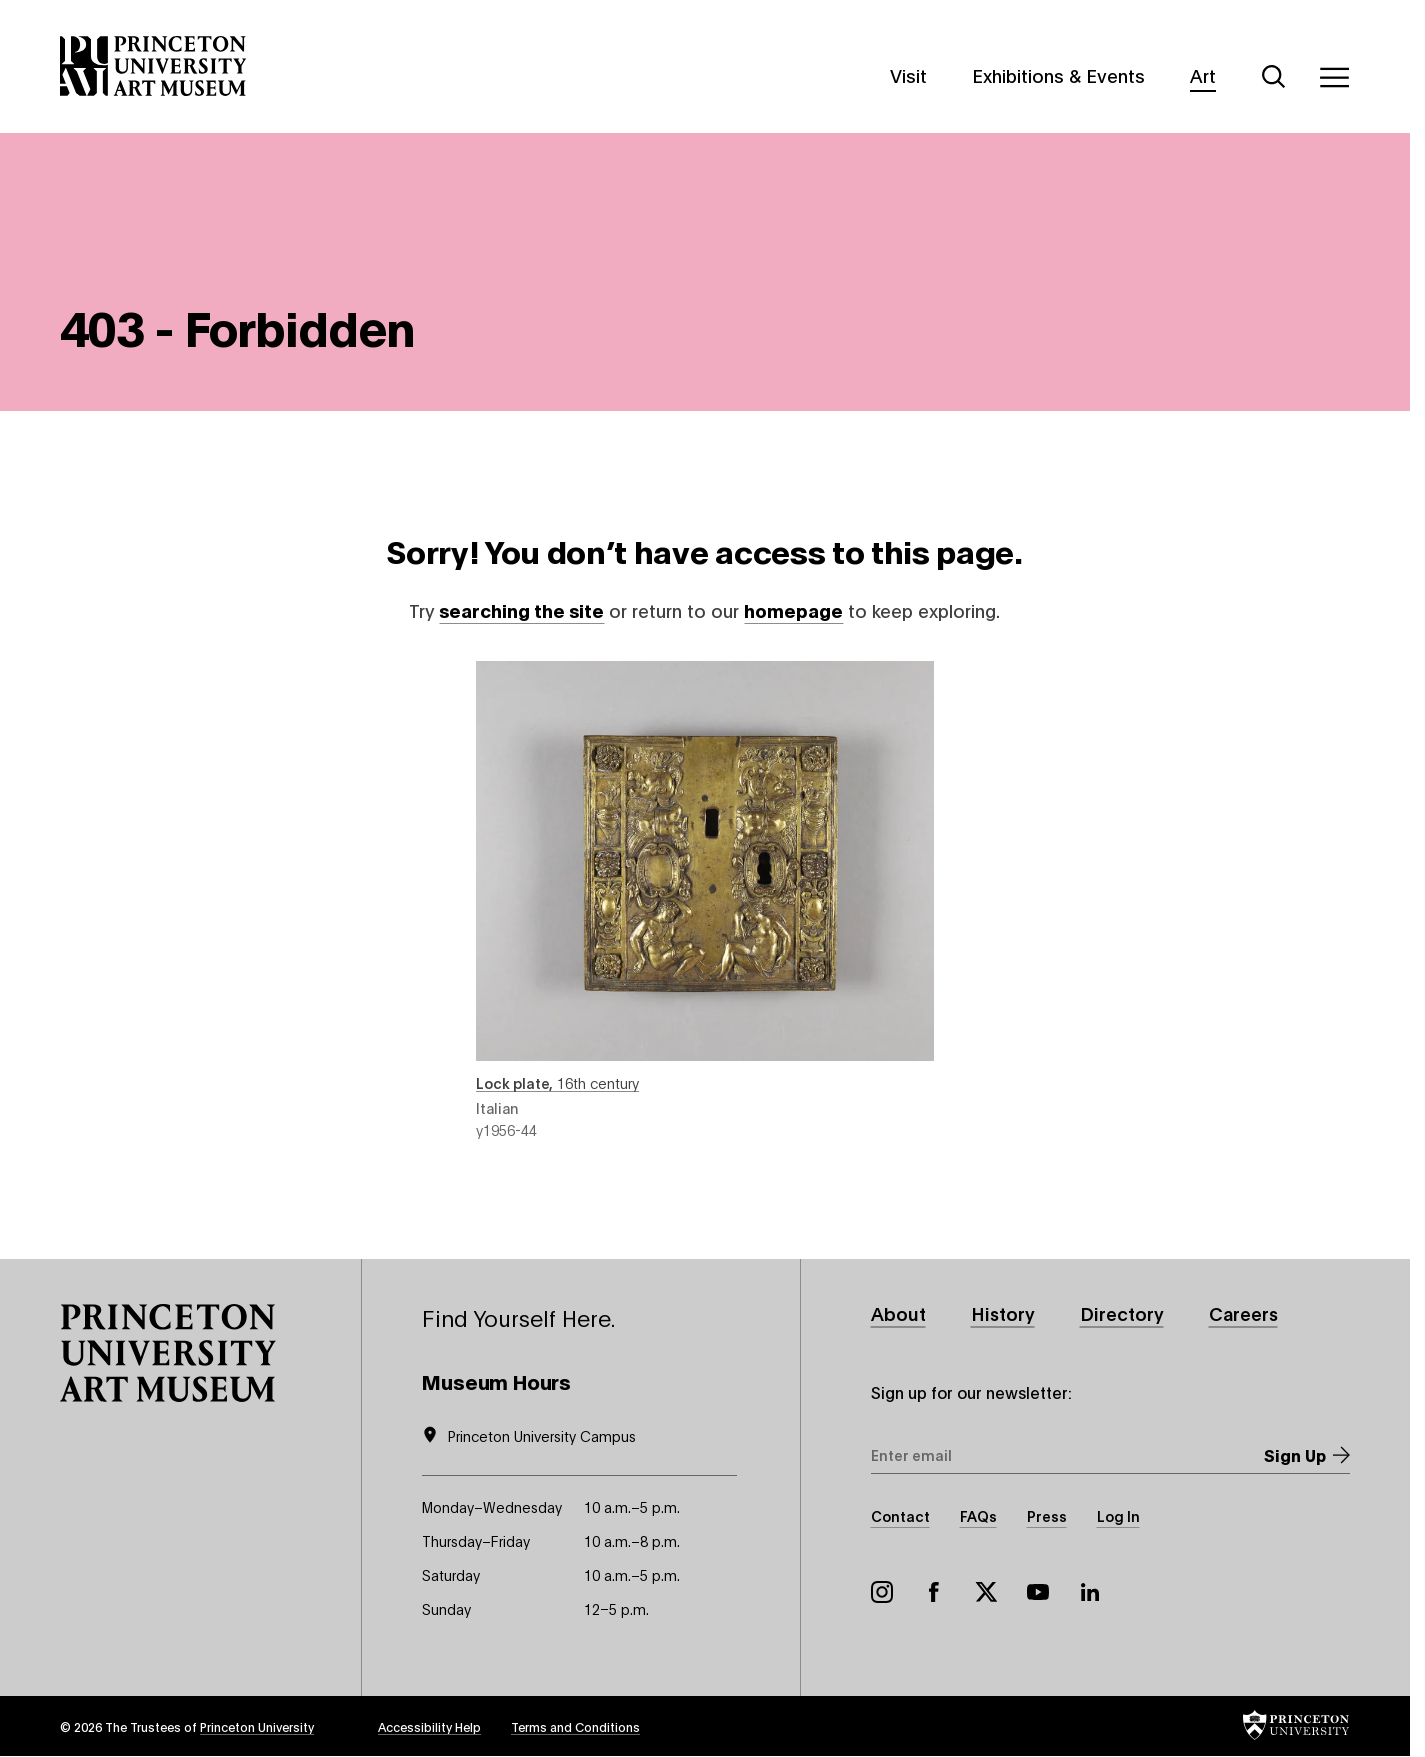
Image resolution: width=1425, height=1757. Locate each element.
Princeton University (257, 1726)
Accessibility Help (429, 1726)
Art (1203, 75)
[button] (168, 1353)
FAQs (978, 1515)
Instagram (882, 1592)
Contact (900, 1515)
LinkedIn (1090, 1592)
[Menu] (1334, 77)
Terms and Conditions (575, 1726)
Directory (1122, 1313)
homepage (793, 610)
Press (1047, 1515)
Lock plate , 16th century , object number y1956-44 (705, 900)
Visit (908, 75)
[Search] (1274, 77)
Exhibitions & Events (1058, 75)
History (1003, 1313)
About (898, 1313)
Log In (1118, 1515)
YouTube (1038, 1592)
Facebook (934, 1592)
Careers (1243, 1313)
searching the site (521, 610)
